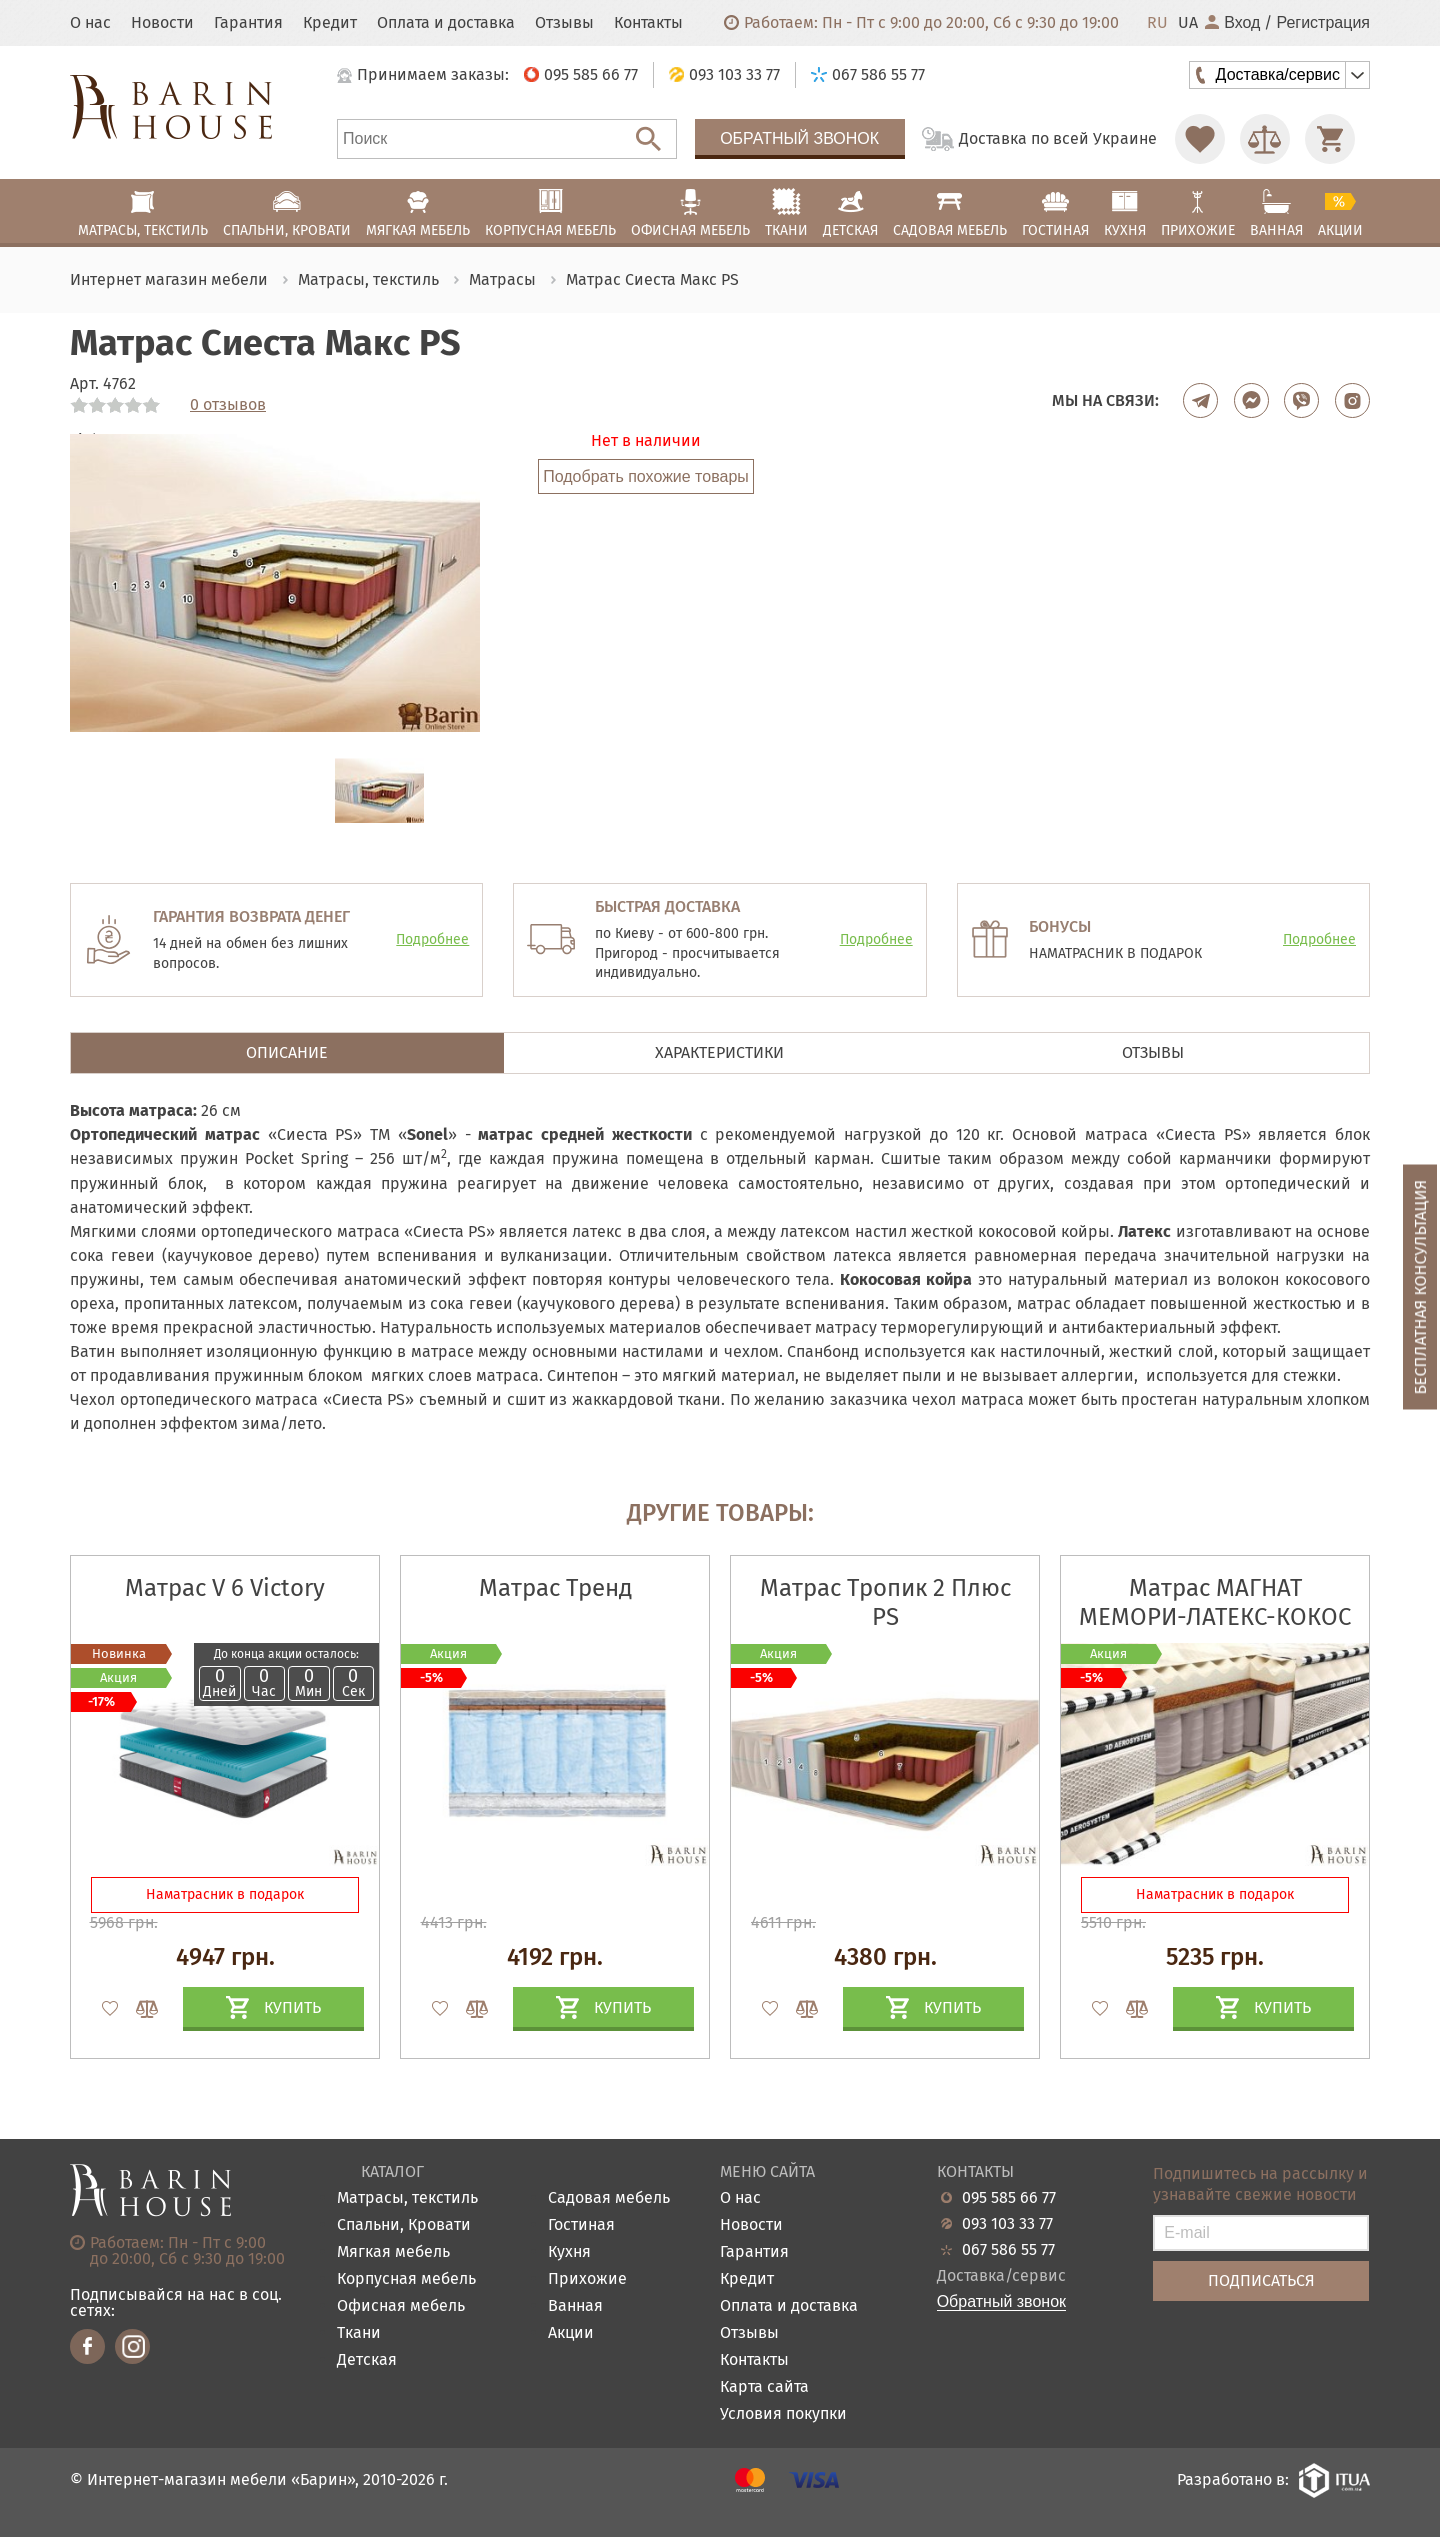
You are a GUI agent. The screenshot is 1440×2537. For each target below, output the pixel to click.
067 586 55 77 (1008, 2250)
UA (1188, 23)
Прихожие (587, 2279)
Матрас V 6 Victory (225, 1588)
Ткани (359, 2333)
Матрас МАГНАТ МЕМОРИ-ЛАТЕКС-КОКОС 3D (1215, 1617)
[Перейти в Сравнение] (1265, 139)
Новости (162, 23)
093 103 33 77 (1007, 2224)
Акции (571, 2333)
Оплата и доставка (446, 23)
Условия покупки (783, 2414)
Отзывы (564, 23)
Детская (367, 2360)
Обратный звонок (799, 138)
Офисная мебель (401, 2306)
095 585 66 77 (1009, 2198)
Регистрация (1323, 23)
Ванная (575, 2306)
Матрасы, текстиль (407, 2198)
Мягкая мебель (393, 2252)
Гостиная (581, 2225)
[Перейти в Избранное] (1200, 139)
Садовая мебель (609, 2198)
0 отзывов (228, 405)
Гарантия (248, 23)
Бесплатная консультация (1420, 1286)
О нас (90, 23)
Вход (1232, 23)
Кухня (569, 2252)
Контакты (648, 23)
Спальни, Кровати (404, 2225)
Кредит (330, 23)
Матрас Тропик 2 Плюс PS (885, 1602)
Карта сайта (764, 2387)
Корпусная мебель (406, 2279)
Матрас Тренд (555, 1588)
